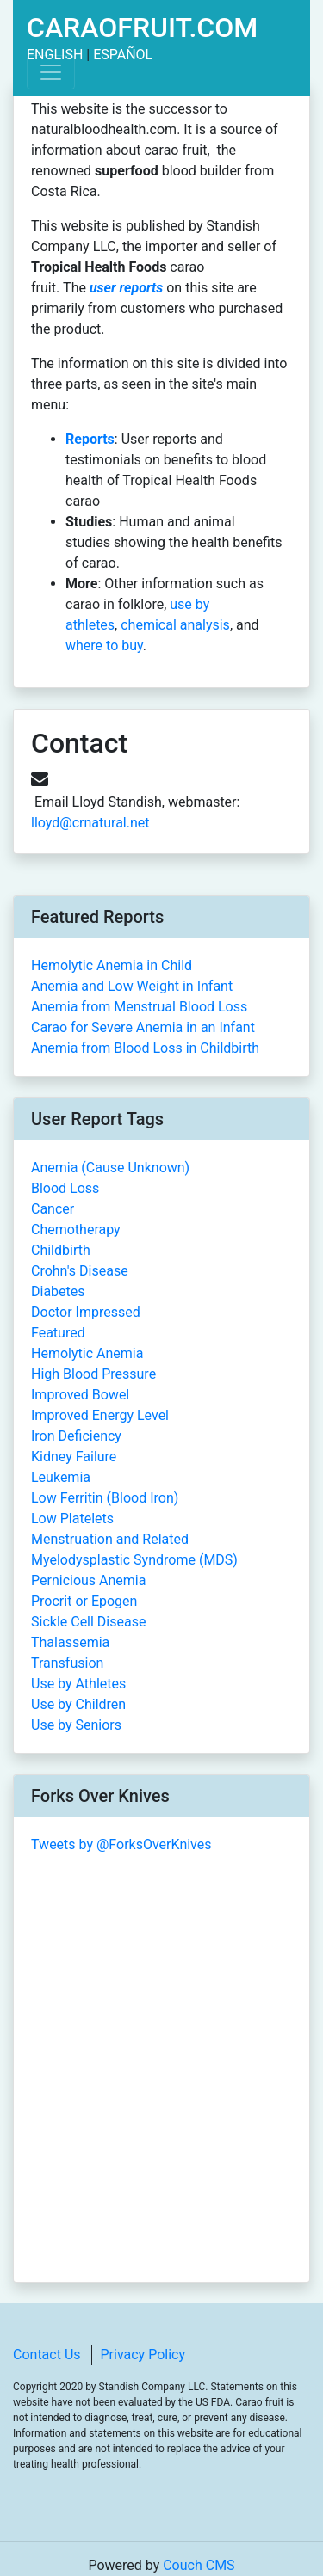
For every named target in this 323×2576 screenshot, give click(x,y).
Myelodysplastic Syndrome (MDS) (134, 1560)
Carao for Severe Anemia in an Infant (143, 1027)
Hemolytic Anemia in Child (111, 965)
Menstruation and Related (110, 1539)
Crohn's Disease (79, 1271)
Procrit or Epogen (84, 1601)
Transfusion (67, 1663)
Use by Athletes (78, 1683)
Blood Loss (65, 1188)
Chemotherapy (76, 1229)
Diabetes (58, 1291)
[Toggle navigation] (51, 72)
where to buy (104, 645)
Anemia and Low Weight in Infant (132, 986)
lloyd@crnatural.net (90, 823)
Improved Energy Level (100, 1415)
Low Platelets (72, 1518)
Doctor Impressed (85, 1312)
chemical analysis (175, 625)
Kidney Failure (73, 1456)
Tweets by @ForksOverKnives (121, 1844)
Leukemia (60, 1477)
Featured (58, 1333)
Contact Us (47, 2354)
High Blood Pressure (93, 1374)
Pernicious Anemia (88, 1580)
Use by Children (78, 1704)
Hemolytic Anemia (87, 1353)
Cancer (52, 1209)
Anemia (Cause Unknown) (110, 1167)
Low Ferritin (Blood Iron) (104, 1498)
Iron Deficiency (76, 1436)
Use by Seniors (76, 1725)
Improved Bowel (80, 1394)
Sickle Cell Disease (88, 1622)
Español (122, 54)
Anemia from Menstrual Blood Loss (139, 1007)
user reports (126, 288)
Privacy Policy (143, 2354)
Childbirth (60, 1250)
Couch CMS (198, 2565)
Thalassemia (70, 1642)
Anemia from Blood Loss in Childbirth (145, 1048)
